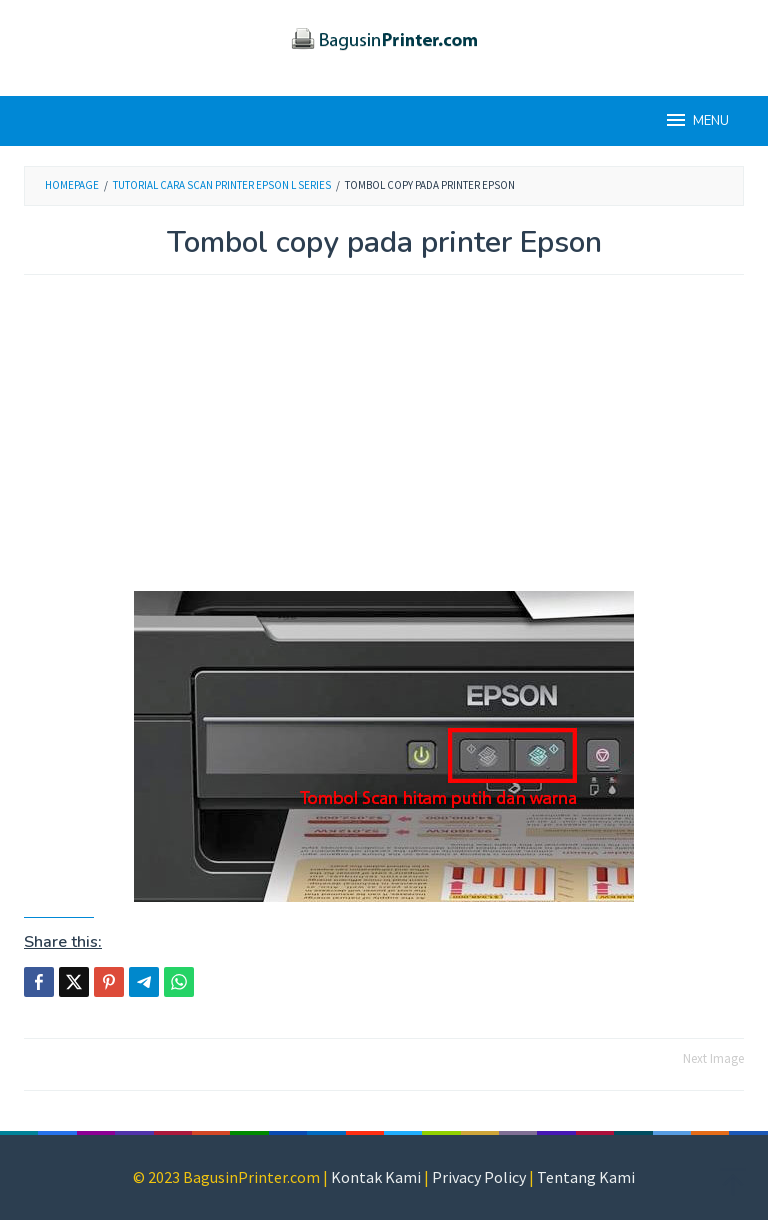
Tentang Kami (586, 1177)
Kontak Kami (376, 1177)
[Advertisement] (384, 443)
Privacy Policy (479, 1177)
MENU (696, 120)
